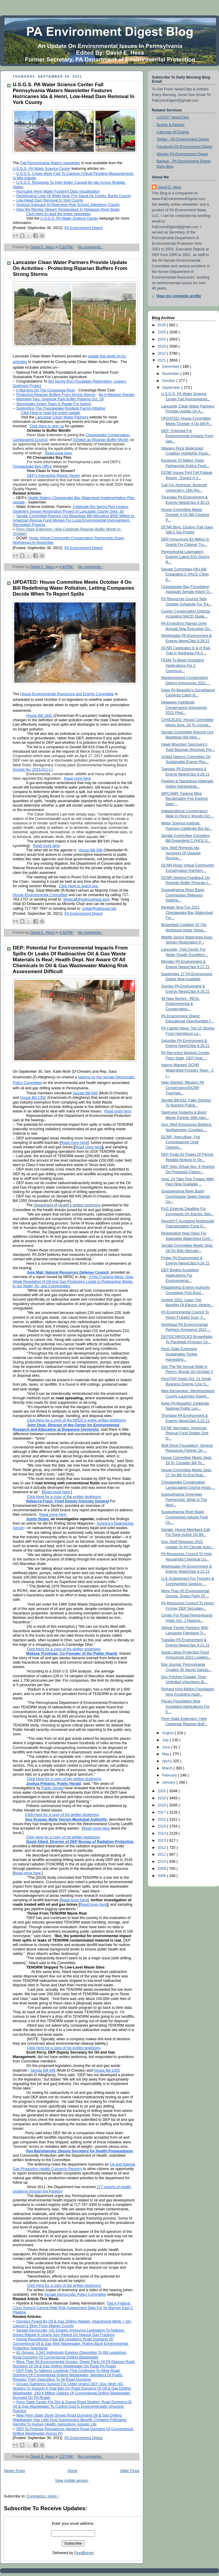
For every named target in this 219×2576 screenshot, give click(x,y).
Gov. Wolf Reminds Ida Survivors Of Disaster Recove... (181, 853)
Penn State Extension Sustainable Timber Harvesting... (179, 1354)
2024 (162, 339)
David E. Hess (169, 187)
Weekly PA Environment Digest (182, 154)
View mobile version (71, 2481)
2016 (162, 1819)
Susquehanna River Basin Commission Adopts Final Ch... (184, 1517)
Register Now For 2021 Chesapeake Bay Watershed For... (187, 912)
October (169, 381)
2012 (162, 1848)
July (166, 1740)
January (169, 1782)
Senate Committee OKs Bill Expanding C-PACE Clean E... (185, 574)
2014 (162, 1833)
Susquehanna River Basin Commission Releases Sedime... (182, 895)
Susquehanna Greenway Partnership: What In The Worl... (184, 1499)
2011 (162, 1854)
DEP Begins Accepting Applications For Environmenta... (180, 1275)
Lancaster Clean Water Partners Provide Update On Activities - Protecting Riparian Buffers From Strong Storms (70, 268)
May (166, 1754)
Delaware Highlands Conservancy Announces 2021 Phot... (184, 707)
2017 (162, 1812)
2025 (162, 332)
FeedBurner (84, 2553)
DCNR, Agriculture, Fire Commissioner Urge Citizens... (180, 1142)
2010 (162, 1861)
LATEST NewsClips (173, 117)
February (170, 1775)
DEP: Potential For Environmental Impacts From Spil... (187, 436)
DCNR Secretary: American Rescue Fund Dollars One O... (185, 1433)
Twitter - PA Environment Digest (183, 139)
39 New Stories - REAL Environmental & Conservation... (180, 1004)
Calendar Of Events (173, 132)
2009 (162, 1869)
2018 (162, 1805)
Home (72, 2471)
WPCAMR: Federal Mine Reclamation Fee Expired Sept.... (184, 798)
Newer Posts (14, 2471)
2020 (162, 1791)
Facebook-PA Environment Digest (184, 147)
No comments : (90, 247)
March (168, 1768)
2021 (162, 360)
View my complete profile (178, 296)
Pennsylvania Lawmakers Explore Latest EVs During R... (185, 557)
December (171, 366)
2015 (162, 1826)
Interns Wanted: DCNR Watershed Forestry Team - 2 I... (187, 1070)
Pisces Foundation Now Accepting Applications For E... (185, 1706)
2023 (162, 346)
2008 (162, 1876)
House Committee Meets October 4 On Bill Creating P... (185, 515)
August (168, 1733)
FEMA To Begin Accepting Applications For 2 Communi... (182, 665)
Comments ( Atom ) (43, 2496)
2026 (162, 325)
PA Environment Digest (84, 2438)
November (171, 374)
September (171, 388)
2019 (162, 1798)
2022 (162, 353)
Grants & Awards (170, 125)
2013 (162, 1840)
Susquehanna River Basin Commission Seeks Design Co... (185, 1196)
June (166, 1747)
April (166, 1761)
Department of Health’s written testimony (67, 1205)
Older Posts (129, 2471)
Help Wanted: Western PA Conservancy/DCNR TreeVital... (182, 1087)
